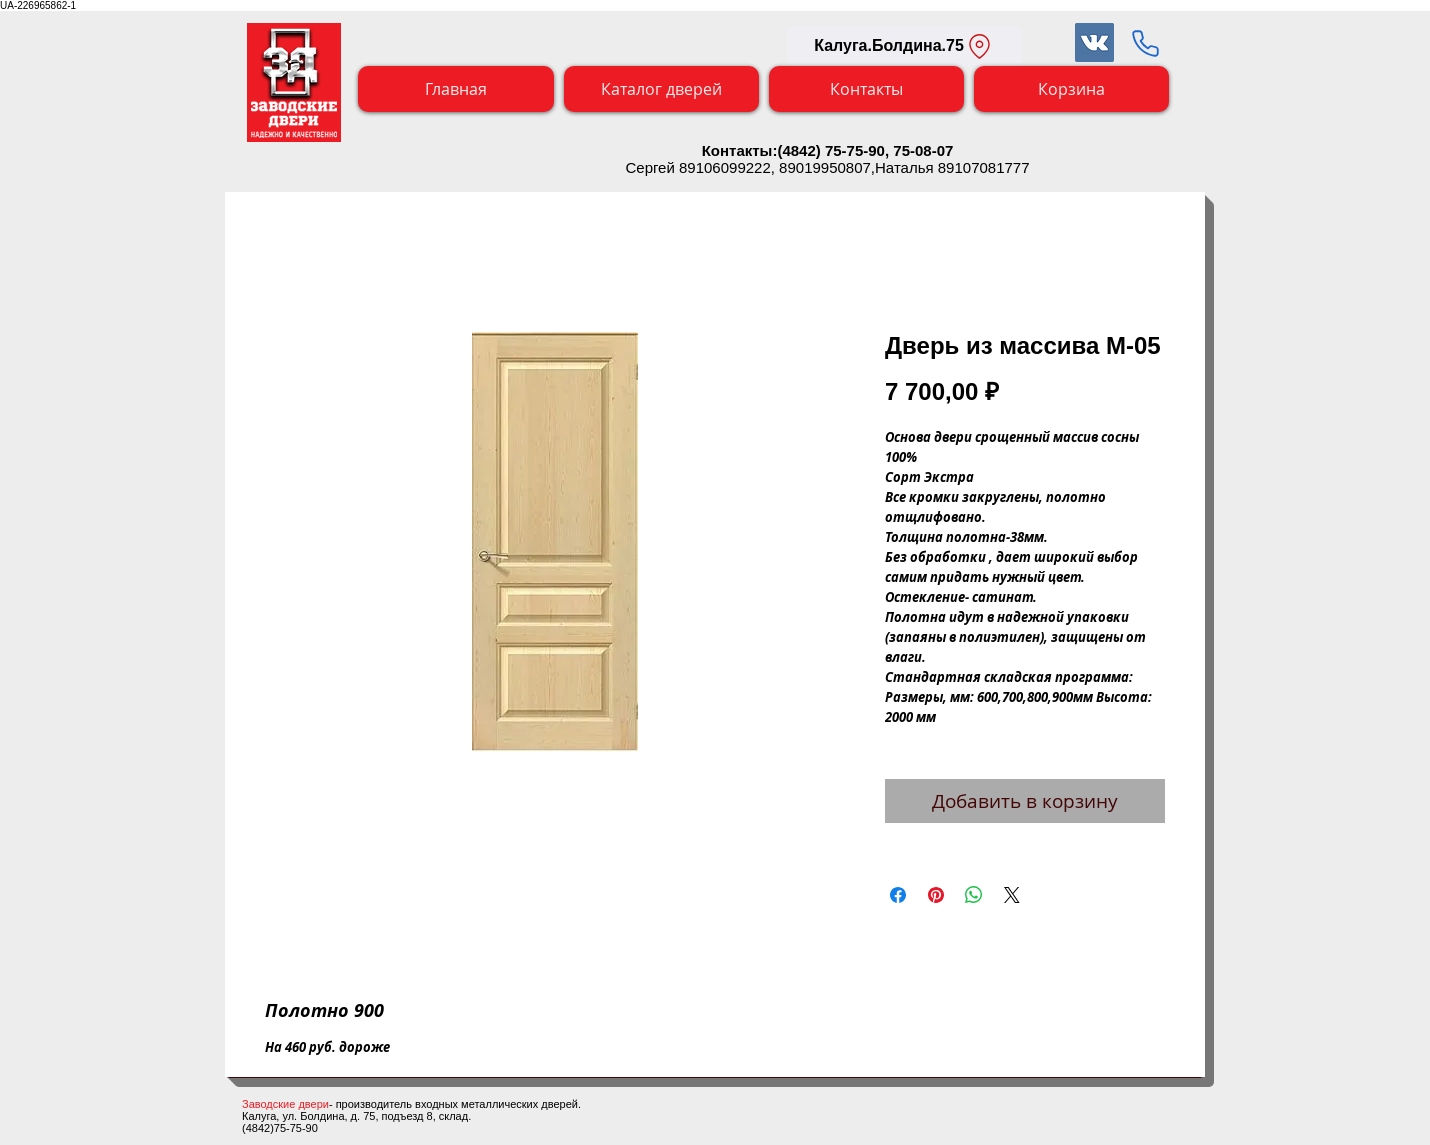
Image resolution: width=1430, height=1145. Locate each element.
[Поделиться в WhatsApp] (974, 895)
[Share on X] (1012, 895)
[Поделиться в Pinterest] (936, 895)
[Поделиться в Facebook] (898, 895)
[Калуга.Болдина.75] (904, 46)
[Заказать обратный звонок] (1145, 43)
